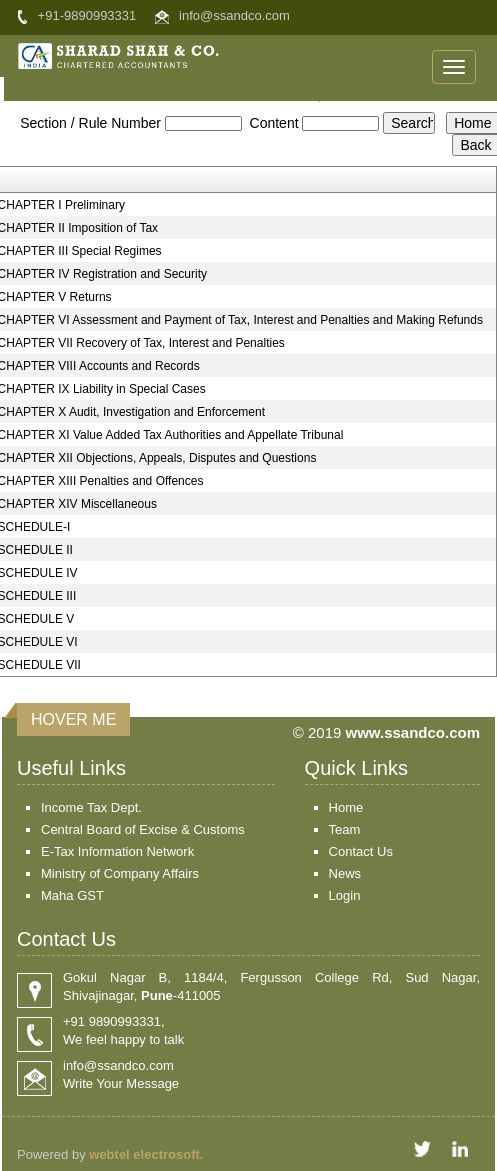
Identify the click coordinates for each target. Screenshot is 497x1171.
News (345, 873)
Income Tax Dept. (91, 807)
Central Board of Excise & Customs (143, 829)
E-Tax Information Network (117, 851)
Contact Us (361, 851)
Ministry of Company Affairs (120, 873)
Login (345, 895)
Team (345, 829)
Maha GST (72, 895)
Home (346, 807)
